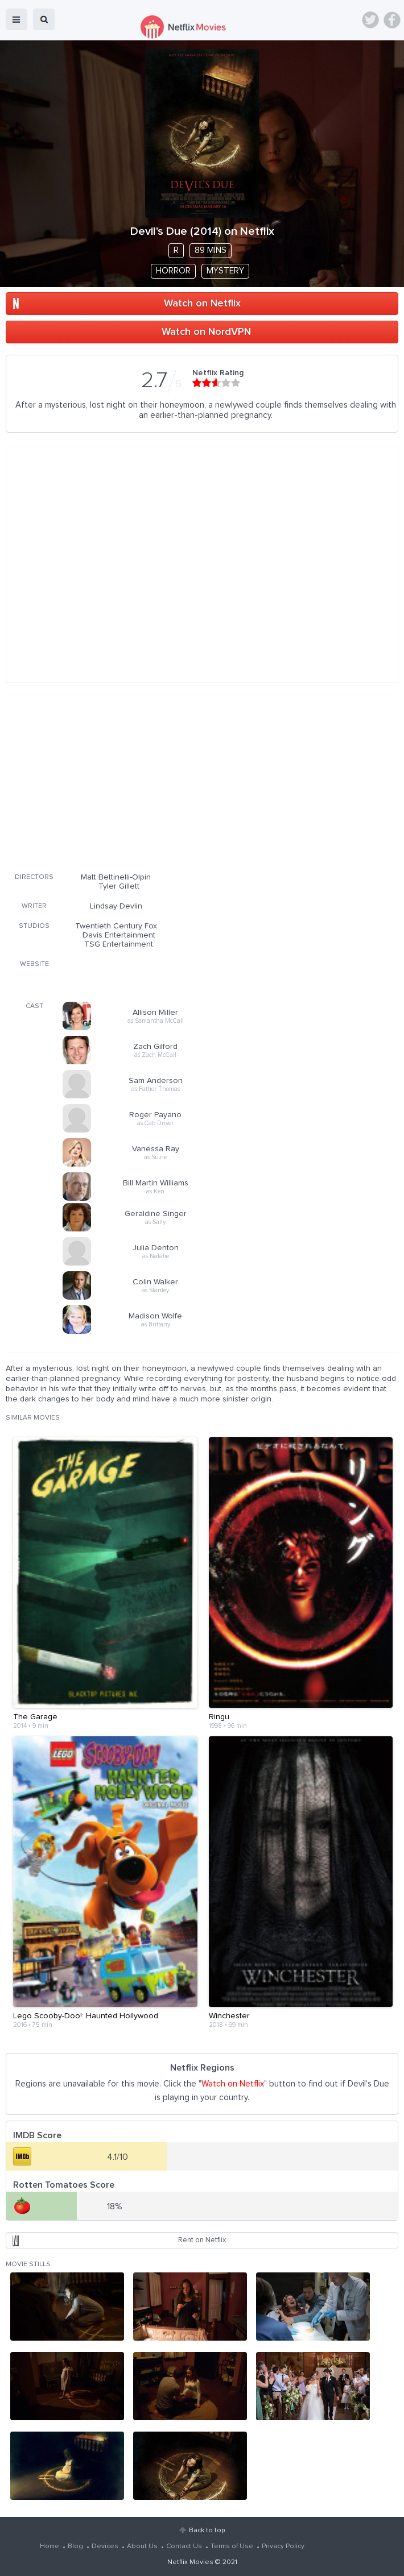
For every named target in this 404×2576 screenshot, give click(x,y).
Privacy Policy (283, 2546)
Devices (105, 2546)
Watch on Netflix (202, 303)
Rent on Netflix (202, 2240)
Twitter (370, 19)
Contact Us (184, 2546)
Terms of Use (232, 2546)
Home (49, 2546)
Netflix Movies (190, 2562)
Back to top (207, 2530)
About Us (142, 2546)
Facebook (392, 19)
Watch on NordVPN (206, 332)
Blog (75, 2546)
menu (16, 19)
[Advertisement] (182, 782)
